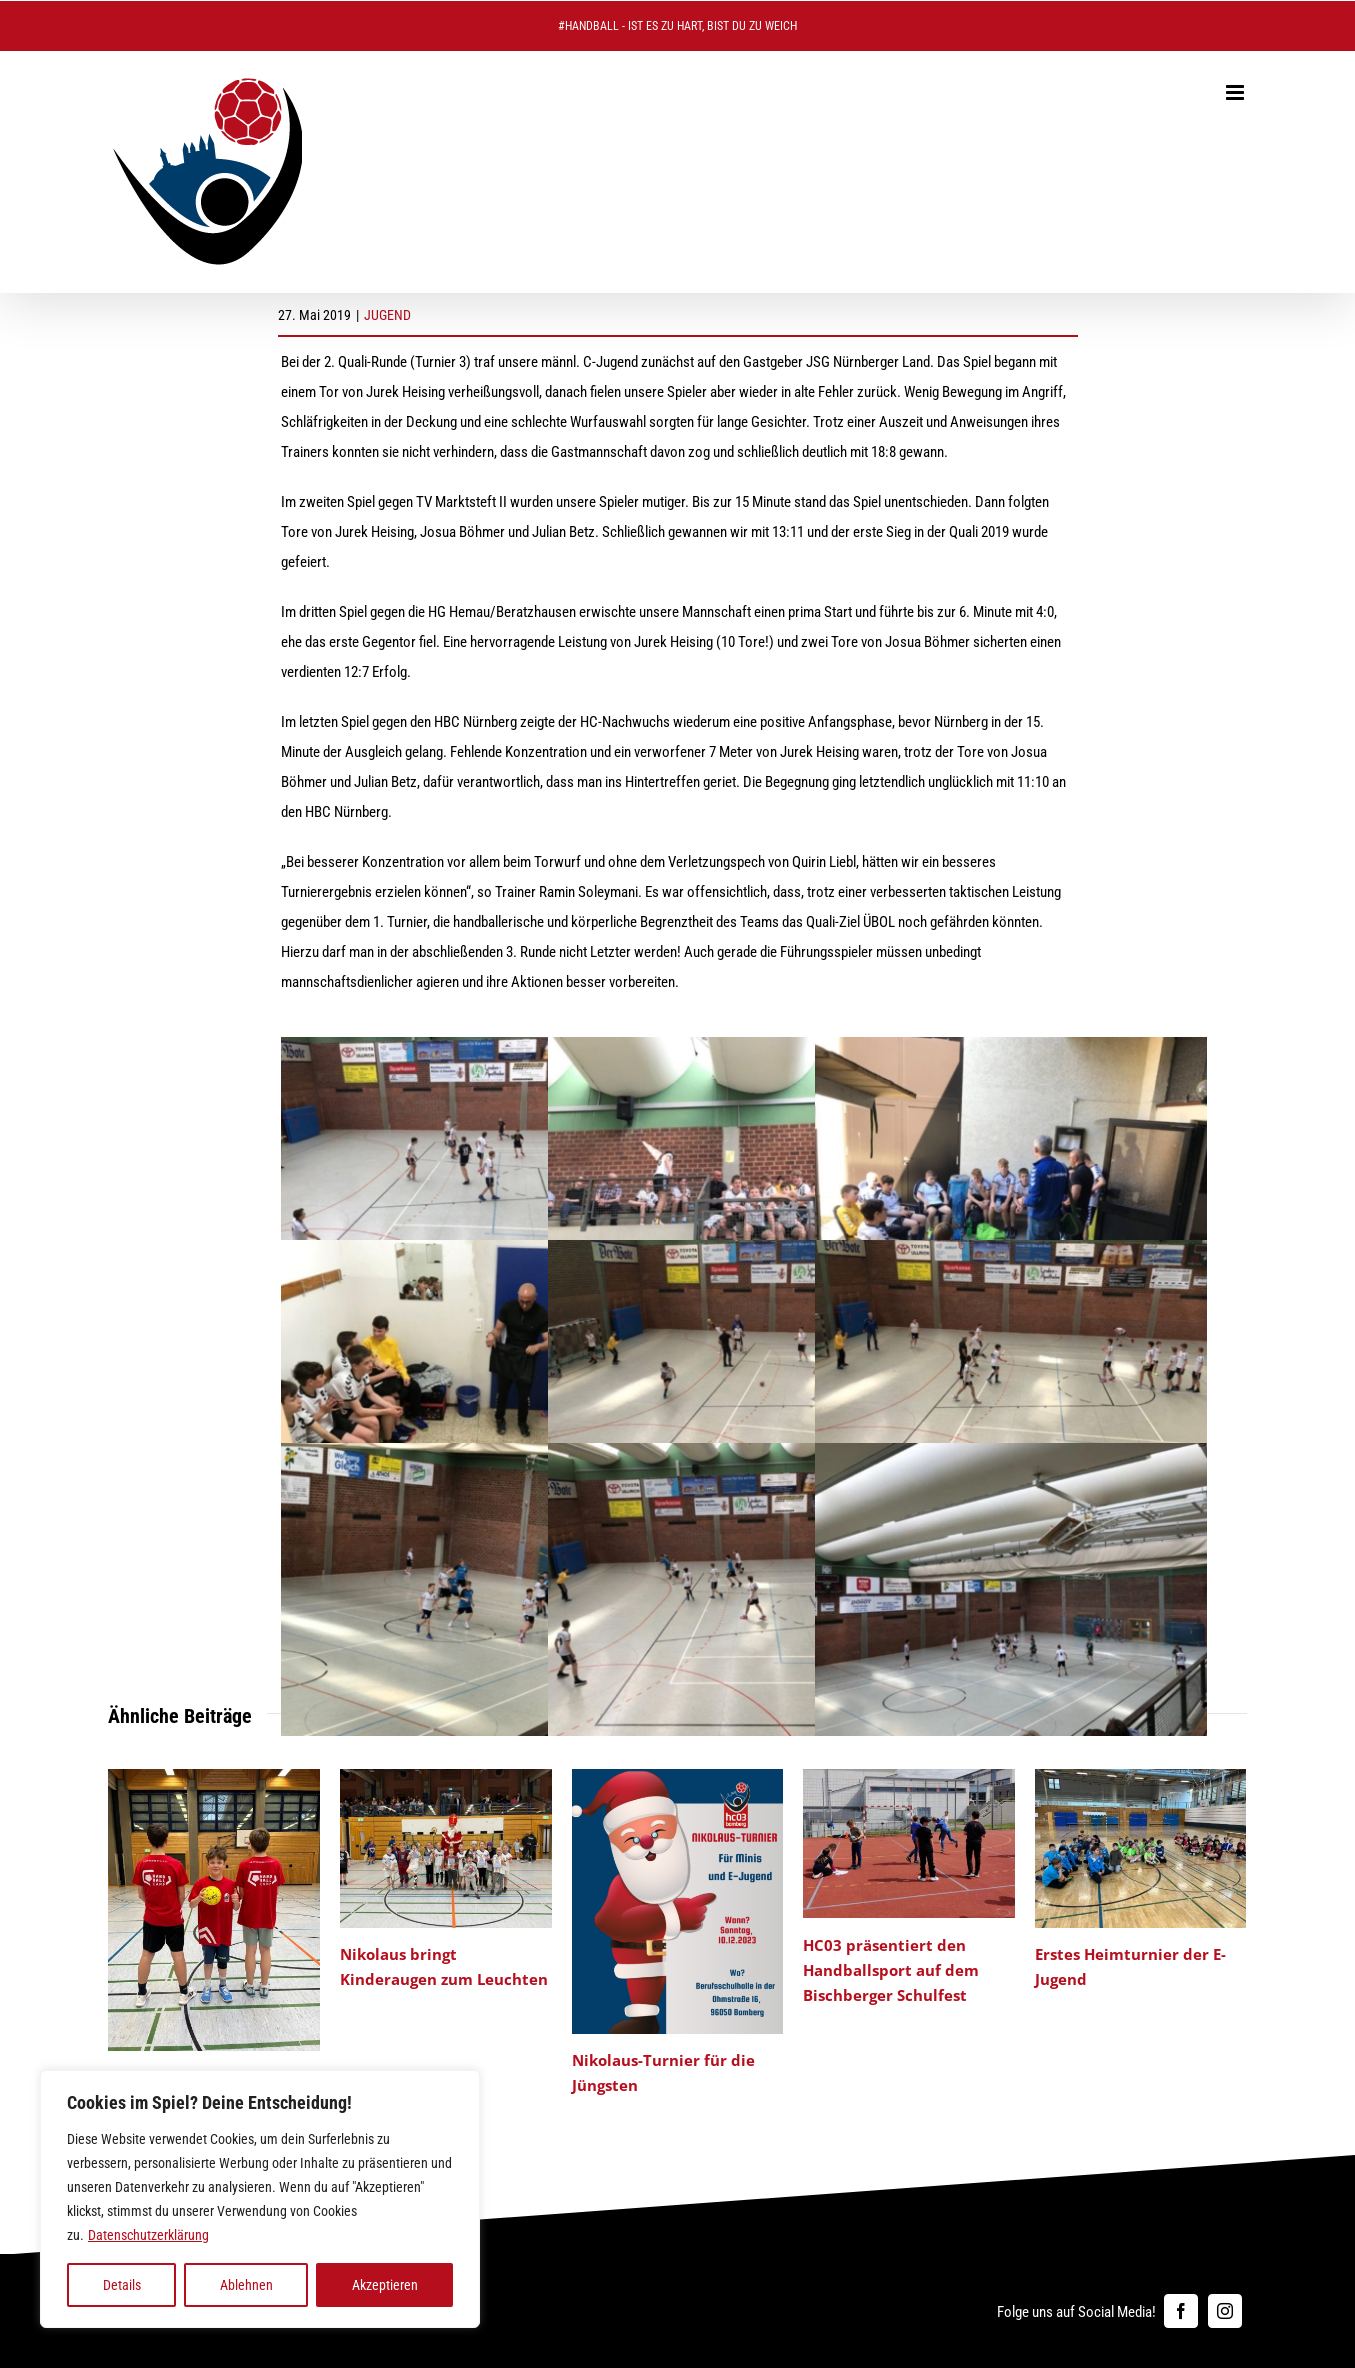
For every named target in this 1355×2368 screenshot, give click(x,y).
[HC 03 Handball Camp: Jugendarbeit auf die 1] (214, 1778)
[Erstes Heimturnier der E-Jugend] (1141, 1778)
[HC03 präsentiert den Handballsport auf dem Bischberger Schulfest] (909, 1778)
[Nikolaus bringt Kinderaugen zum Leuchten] (446, 1778)
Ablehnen (246, 2285)
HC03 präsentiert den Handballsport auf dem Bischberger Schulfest (891, 1970)
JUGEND (387, 315)
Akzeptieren (385, 2285)
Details (122, 2285)
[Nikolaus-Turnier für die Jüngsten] (678, 1778)
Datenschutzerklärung (148, 2235)
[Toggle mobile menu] (1236, 92)
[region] (260, 2199)
